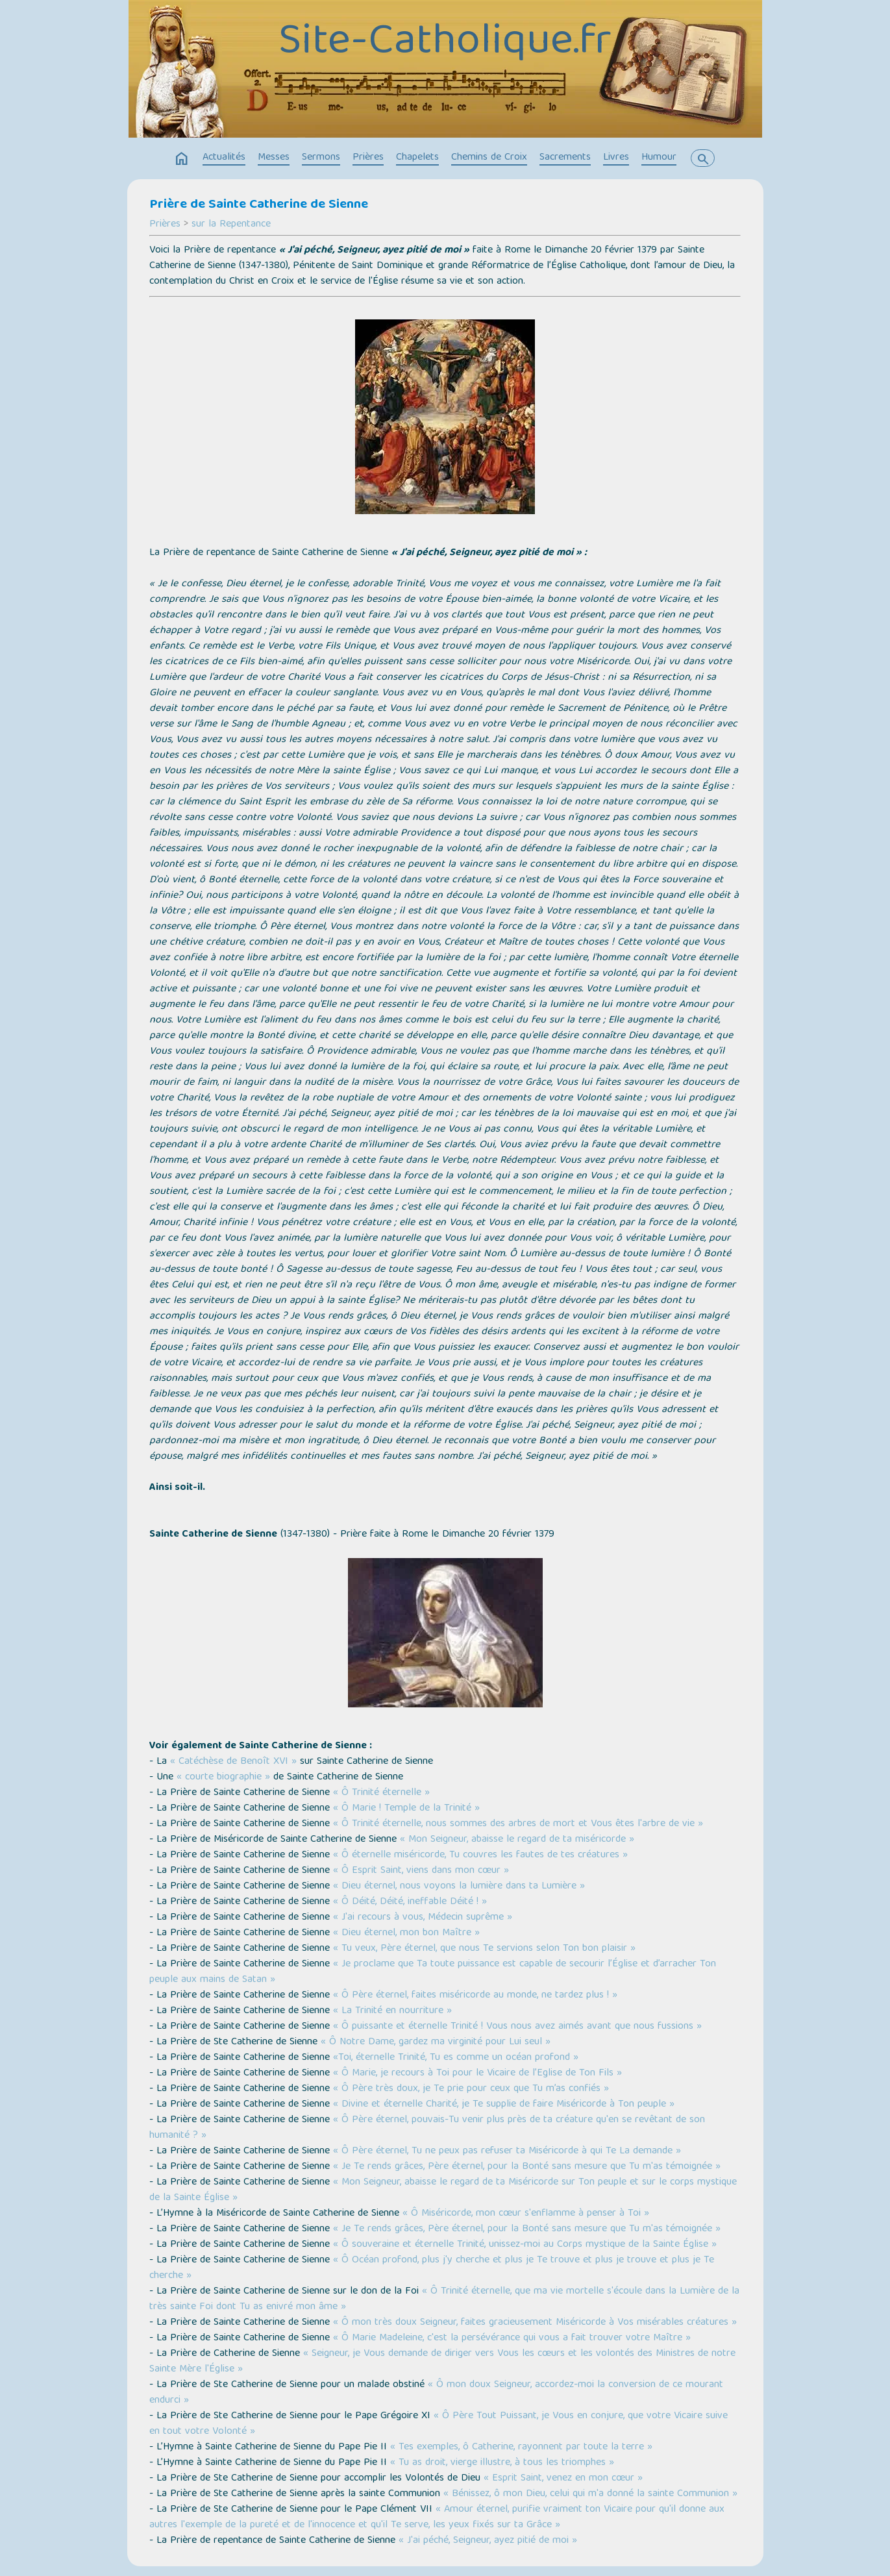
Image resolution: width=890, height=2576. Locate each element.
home (181, 159)
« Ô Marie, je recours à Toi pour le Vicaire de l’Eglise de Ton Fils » (477, 2073)
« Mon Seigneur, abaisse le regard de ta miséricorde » (517, 1840)
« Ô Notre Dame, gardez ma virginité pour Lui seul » (435, 2042)
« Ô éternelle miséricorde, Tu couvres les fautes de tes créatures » (480, 1855)
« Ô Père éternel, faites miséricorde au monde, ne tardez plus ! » (475, 1996)
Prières (368, 158)
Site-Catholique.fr (445, 43)
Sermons (321, 158)
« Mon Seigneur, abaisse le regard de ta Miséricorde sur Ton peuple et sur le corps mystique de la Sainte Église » (443, 2190)
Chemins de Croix (489, 158)
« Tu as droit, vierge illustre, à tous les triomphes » (502, 2463)
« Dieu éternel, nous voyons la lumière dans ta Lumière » (459, 1886)
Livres (616, 158)
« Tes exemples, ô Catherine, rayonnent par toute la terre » (521, 2447)
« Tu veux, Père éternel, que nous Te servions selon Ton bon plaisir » (484, 1949)
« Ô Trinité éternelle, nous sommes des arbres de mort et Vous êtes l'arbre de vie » (518, 1824)
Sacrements (565, 158)
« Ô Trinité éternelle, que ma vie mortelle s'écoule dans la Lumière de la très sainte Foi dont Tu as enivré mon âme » (444, 2299)
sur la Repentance (231, 225)
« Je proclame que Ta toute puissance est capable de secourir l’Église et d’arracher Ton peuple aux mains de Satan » (432, 1972)
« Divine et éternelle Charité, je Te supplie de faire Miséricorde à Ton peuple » (503, 2105)
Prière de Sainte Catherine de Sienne (258, 205)
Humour (658, 158)
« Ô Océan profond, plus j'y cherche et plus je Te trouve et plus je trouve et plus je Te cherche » (431, 2268)
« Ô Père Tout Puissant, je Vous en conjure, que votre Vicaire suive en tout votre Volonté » (438, 2424)
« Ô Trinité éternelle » (381, 1793)
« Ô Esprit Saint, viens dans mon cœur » (421, 1871)
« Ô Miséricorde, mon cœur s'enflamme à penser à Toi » (524, 2214)
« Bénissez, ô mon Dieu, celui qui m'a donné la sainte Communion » (590, 2494)
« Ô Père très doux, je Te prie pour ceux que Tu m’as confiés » (471, 2089)
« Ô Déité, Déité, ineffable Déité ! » (410, 1902)
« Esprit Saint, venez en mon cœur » (563, 2479)
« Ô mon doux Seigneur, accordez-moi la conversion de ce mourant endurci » (436, 2393)
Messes (274, 158)
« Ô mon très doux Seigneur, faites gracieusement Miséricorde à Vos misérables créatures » (535, 2323)
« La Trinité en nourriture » (392, 2011)
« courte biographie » (223, 1777)
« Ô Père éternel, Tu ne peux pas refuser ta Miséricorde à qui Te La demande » (507, 2151)
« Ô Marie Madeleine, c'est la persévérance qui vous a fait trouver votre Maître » (512, 2338)
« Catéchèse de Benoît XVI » (233, 1762)
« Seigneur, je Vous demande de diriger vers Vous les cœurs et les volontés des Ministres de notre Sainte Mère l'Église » (442, 2362)
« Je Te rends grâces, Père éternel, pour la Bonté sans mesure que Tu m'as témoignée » (527, 2167)
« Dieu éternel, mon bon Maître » (406, 1933)
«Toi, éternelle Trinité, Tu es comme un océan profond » (455, 2058)
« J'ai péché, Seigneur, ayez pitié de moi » (488, 2541)
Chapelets (417, 158)
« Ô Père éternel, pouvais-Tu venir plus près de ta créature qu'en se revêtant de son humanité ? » (427, 2128)
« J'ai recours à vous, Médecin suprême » (422, 1918)
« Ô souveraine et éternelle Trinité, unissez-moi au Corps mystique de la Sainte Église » (525, 2245)
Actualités (224, 158)
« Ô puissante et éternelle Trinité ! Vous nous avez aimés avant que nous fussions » (517, 2027)
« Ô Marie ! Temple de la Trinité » (406, 1809)
